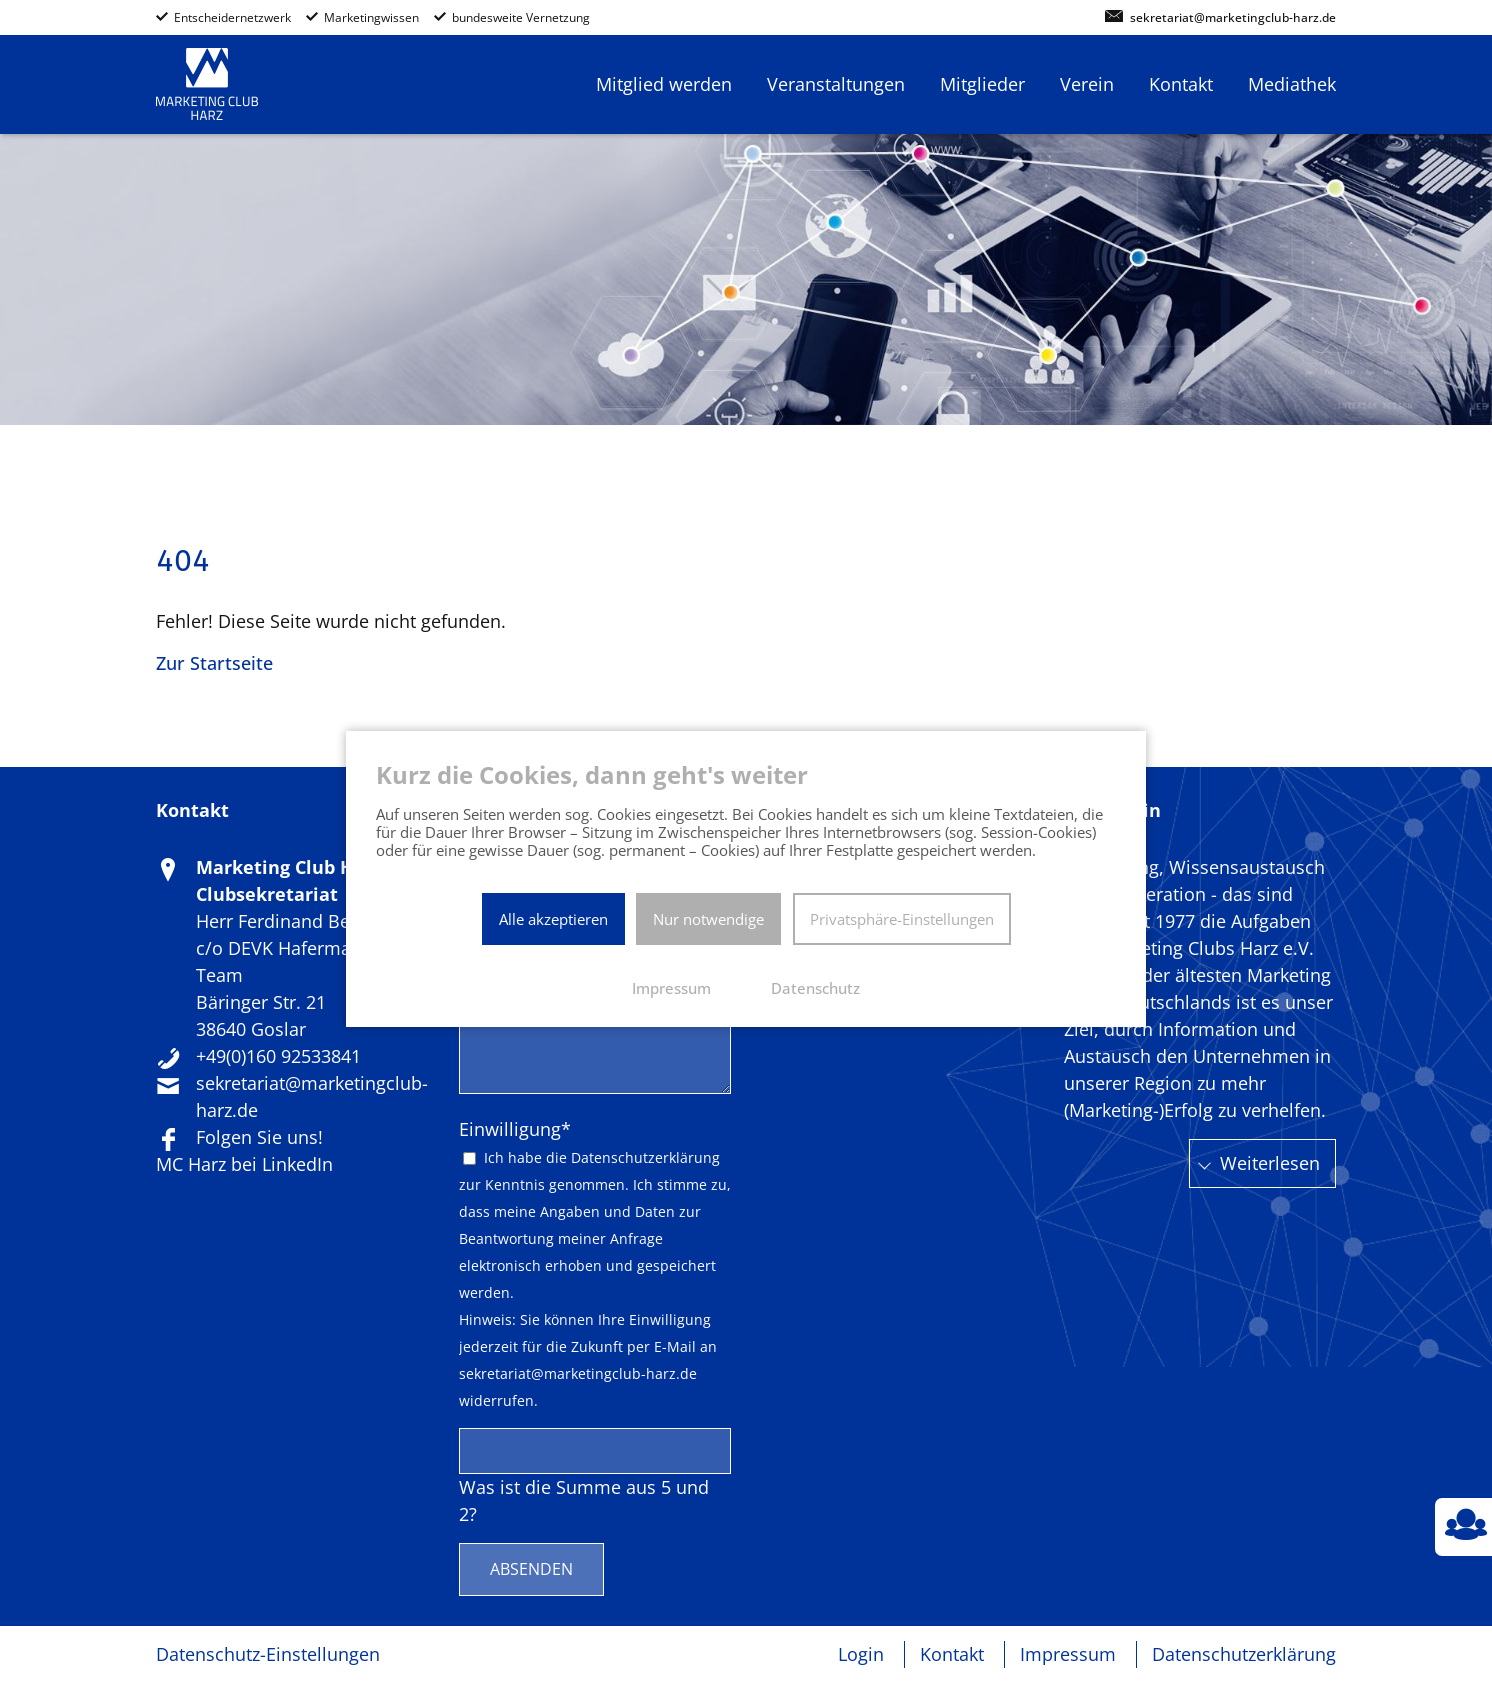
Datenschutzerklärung (645, 1158)
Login (861, 1654)
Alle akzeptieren (553, 919)
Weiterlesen (1270, 1163)
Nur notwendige (708, 919)
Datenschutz (815, 988)
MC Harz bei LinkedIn (244, 1164)
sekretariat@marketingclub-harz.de (1233, 18)
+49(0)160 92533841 (278, 1056)
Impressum (1068, 1654)
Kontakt (952, 1654)
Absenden (531, 1569)
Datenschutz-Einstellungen (268, 1654)
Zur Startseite (214, 663)
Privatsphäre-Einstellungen (902, 919)
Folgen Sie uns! (259, 1137)
